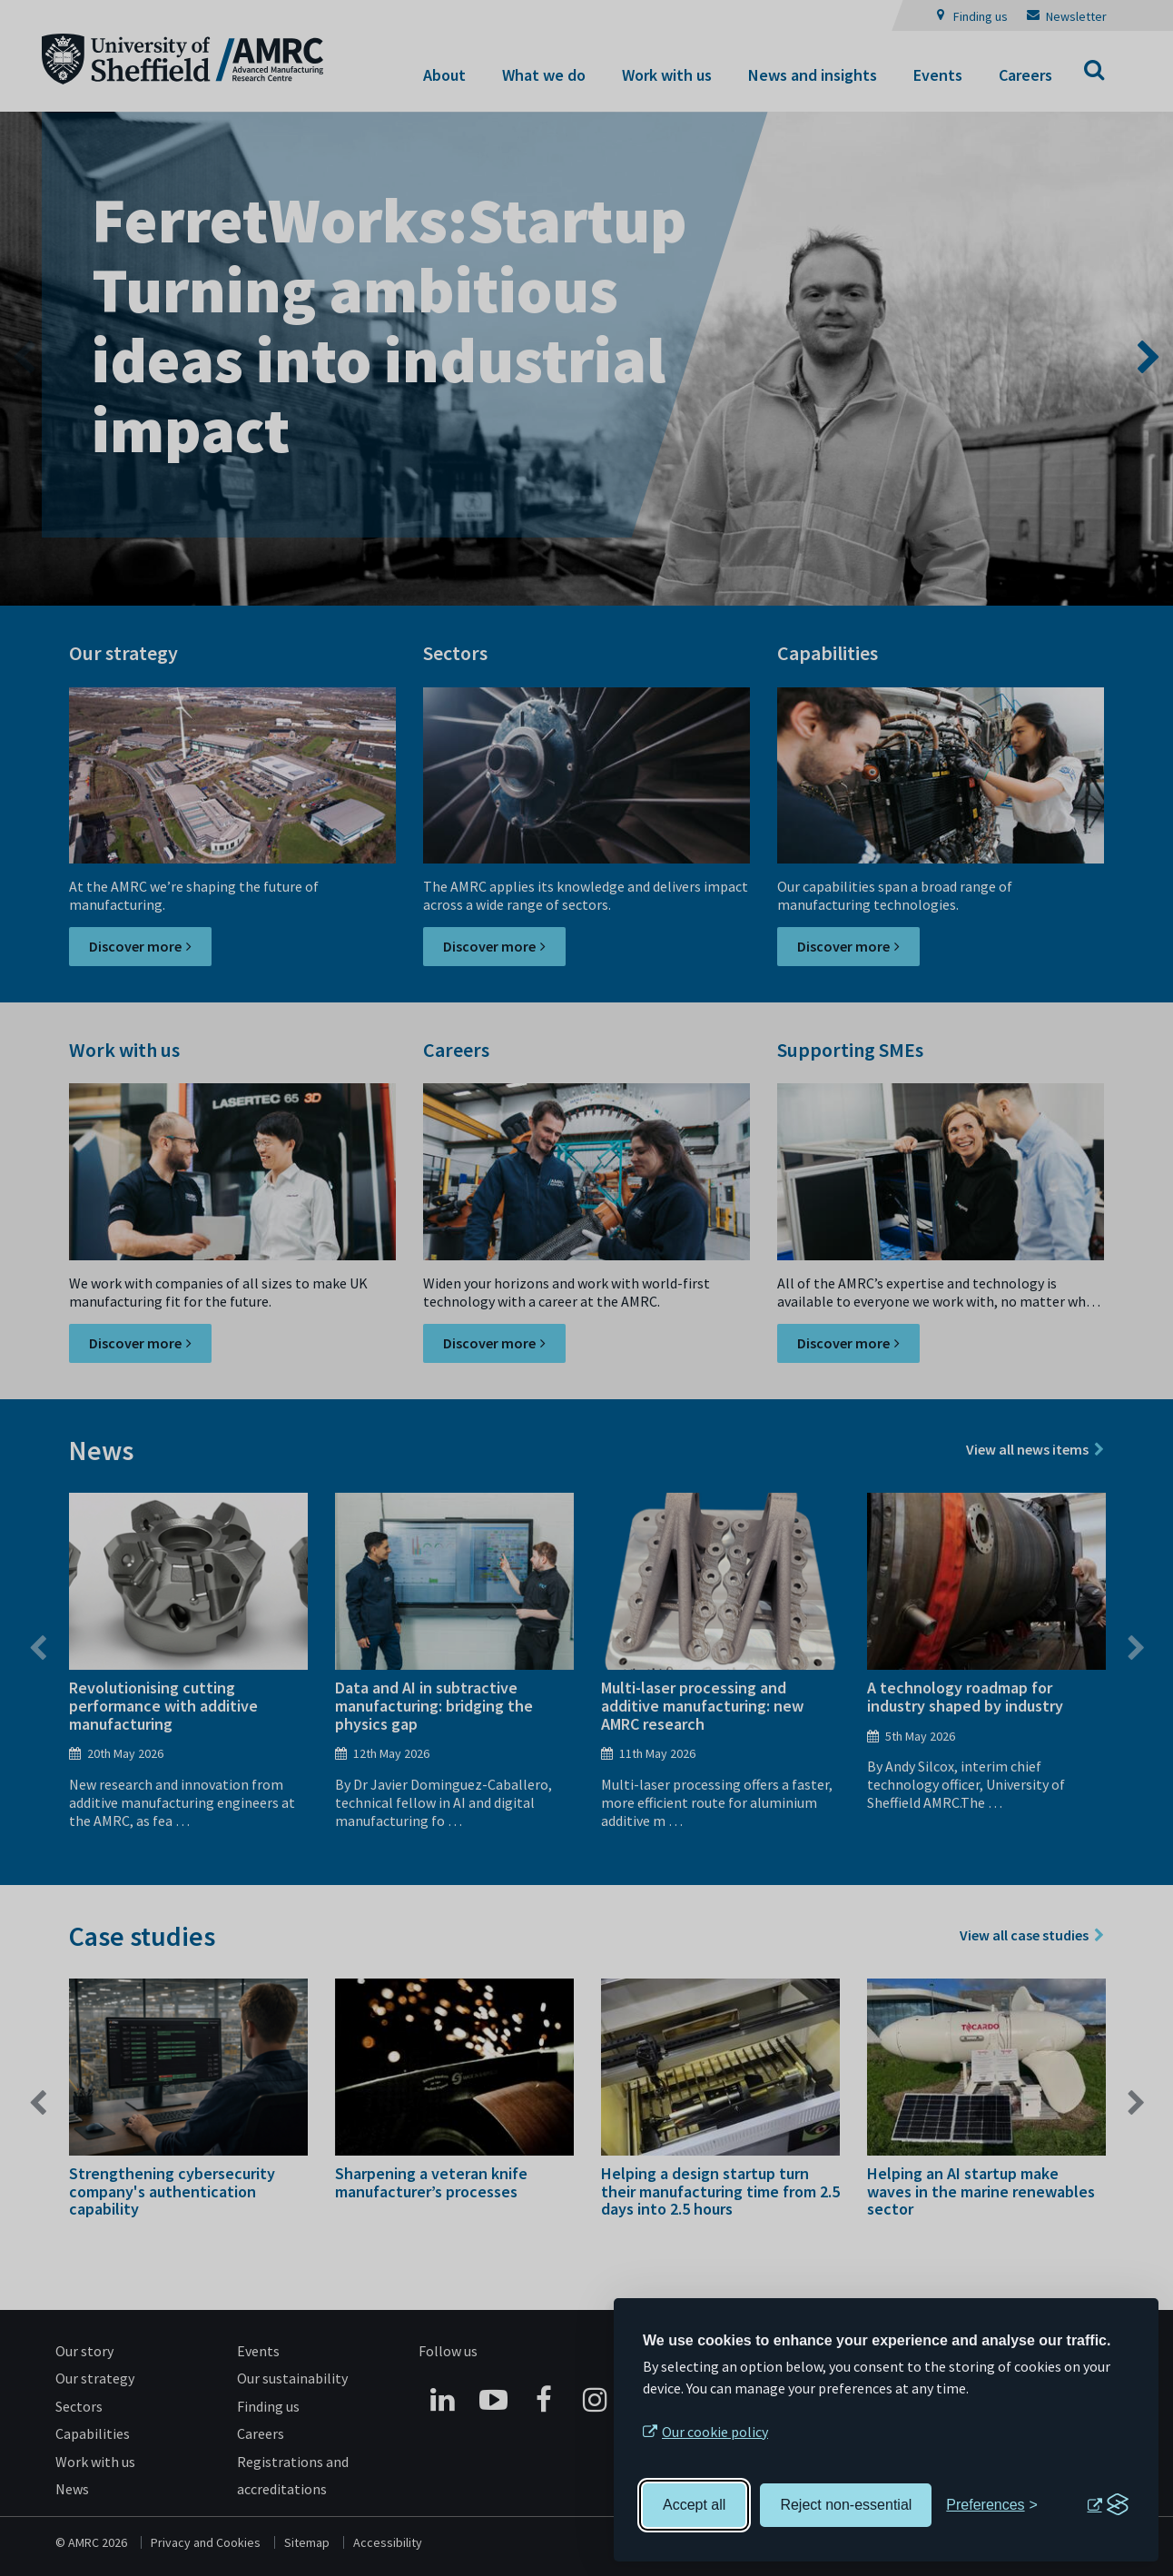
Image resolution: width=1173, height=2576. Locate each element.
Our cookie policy (715, 2432)
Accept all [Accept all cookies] (694, 2504)
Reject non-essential (846, 2504)
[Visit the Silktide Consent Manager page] (1107, 2505)
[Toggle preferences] (992, 2505)
